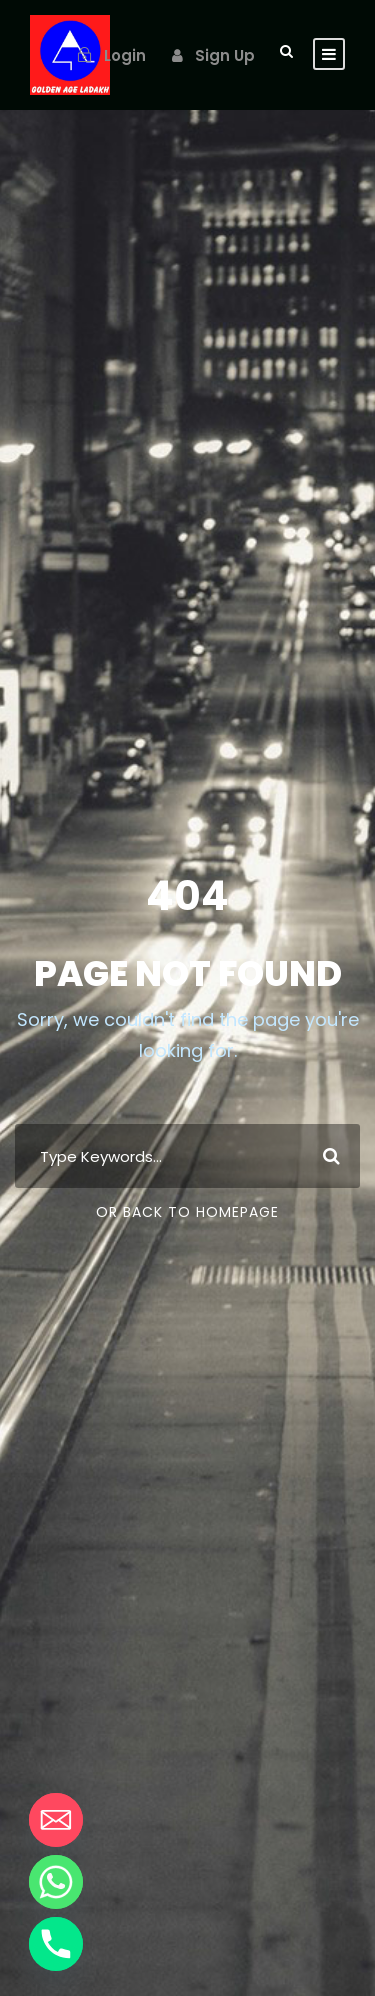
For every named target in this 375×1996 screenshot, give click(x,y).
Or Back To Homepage (187, 1212)
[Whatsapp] (56, 1882)
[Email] (56, 1820)
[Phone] (56, 1944)
